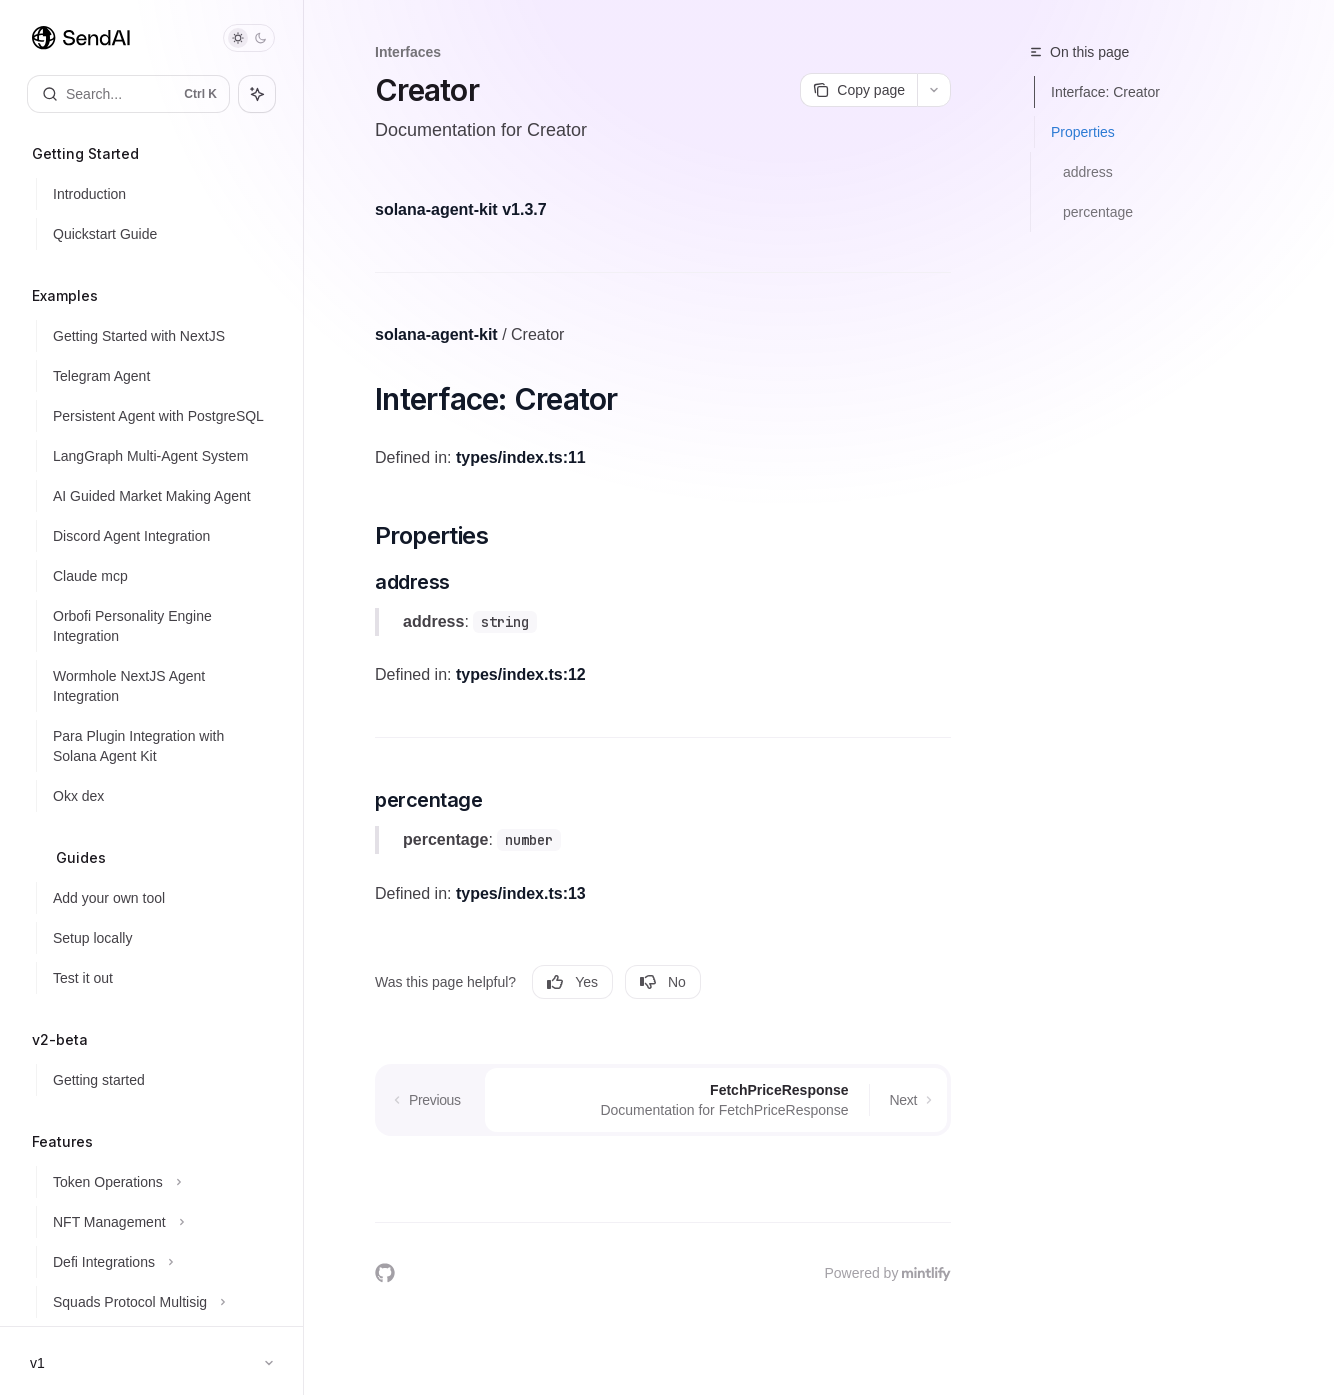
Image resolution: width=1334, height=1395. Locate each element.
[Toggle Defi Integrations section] (159, 1262)
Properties (1083, 132)
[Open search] (128, 94)
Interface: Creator (1105, 92)
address (1088, 172)
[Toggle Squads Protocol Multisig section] (159, 1302)
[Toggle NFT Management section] (159, 1222)
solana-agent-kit (436, 334)
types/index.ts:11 (521, 457)
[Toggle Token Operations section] (159, 1182)
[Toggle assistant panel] (257, 94)
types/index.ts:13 (521, 893)
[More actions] (934, 90)
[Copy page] (858, 90)
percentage (1098, 212)
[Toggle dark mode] (249, 38)
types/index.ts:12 (521, 674)
